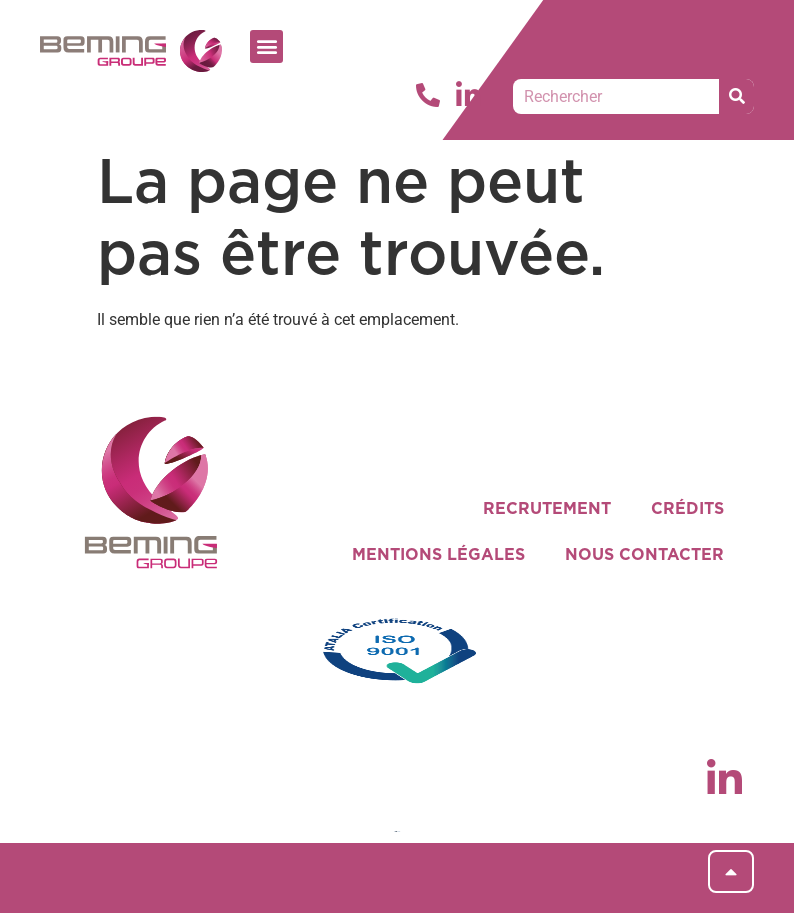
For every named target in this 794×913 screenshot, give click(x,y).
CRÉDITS (687, 509)
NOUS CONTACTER (644, 555)
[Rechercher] (736, 96)
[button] (266, 46)
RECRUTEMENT (547, 509)
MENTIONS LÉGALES (438, 555)
